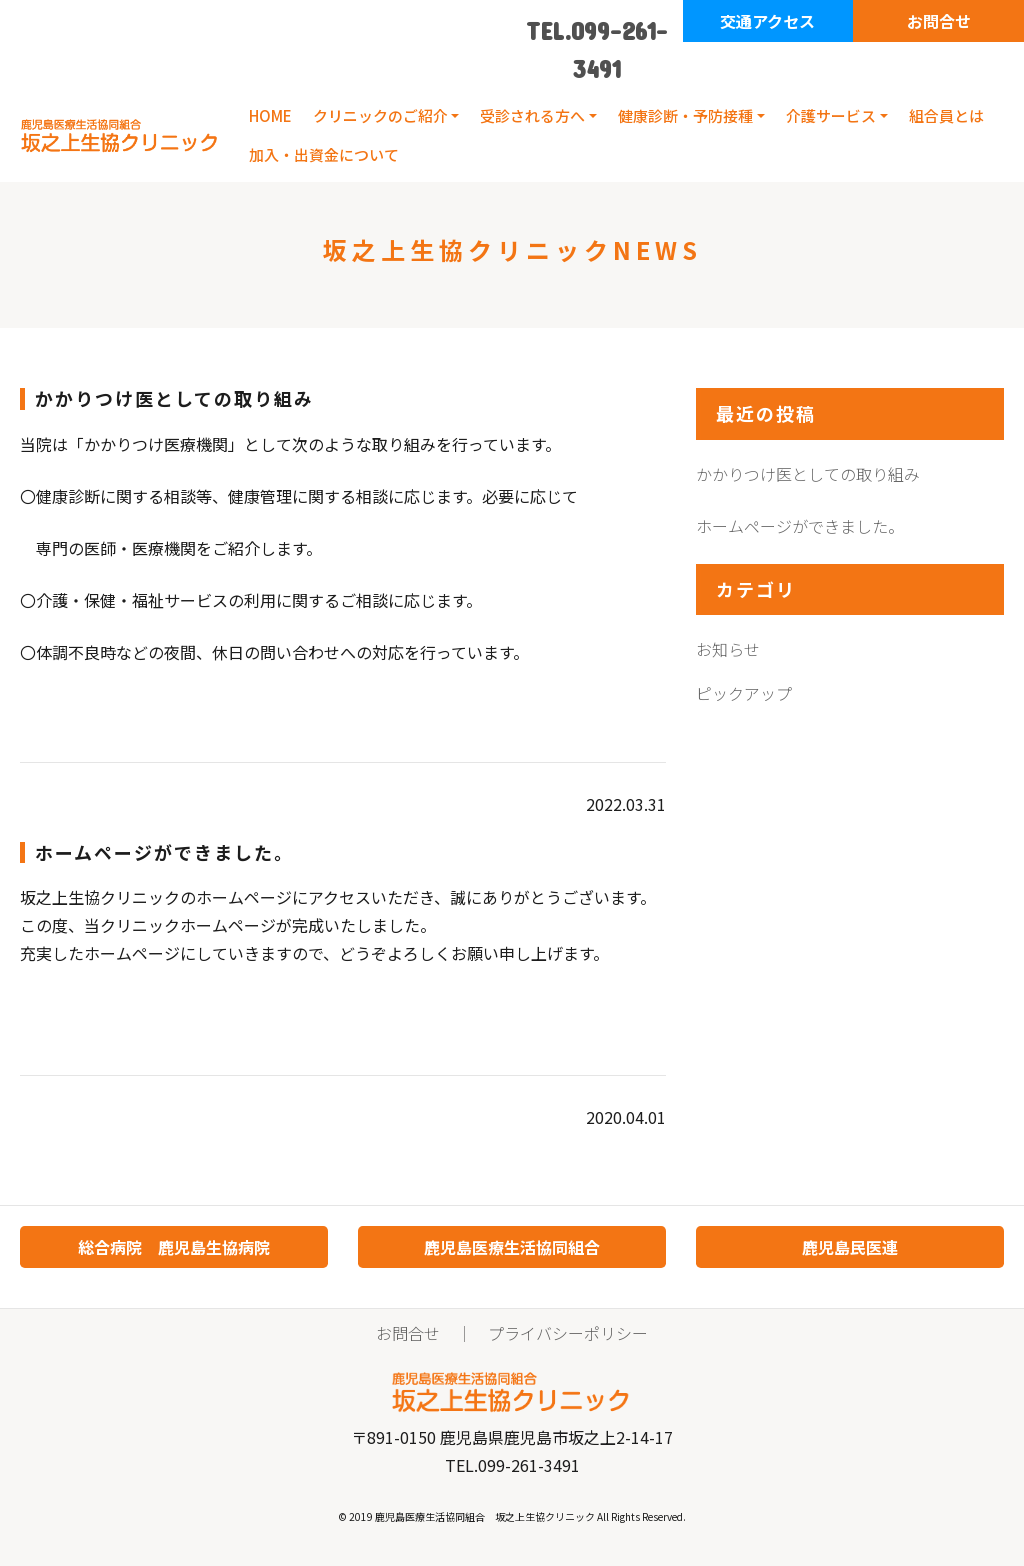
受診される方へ (532, 115)
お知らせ (728, 649)
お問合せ (939, 21)
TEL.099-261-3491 (597, 49)
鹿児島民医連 (850, 1247)
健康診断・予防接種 (685, 115)
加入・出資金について (324, 154)
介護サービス (831, 115)
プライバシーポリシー (568, 1333)
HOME (270, 115)
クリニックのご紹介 (380, 115)
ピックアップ (744, 693)
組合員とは (946, 115)
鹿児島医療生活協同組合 (512, 1247)
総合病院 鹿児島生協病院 (174, 1247)
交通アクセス (767, 21)
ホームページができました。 (800, 526)
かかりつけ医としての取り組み (808, 474)
